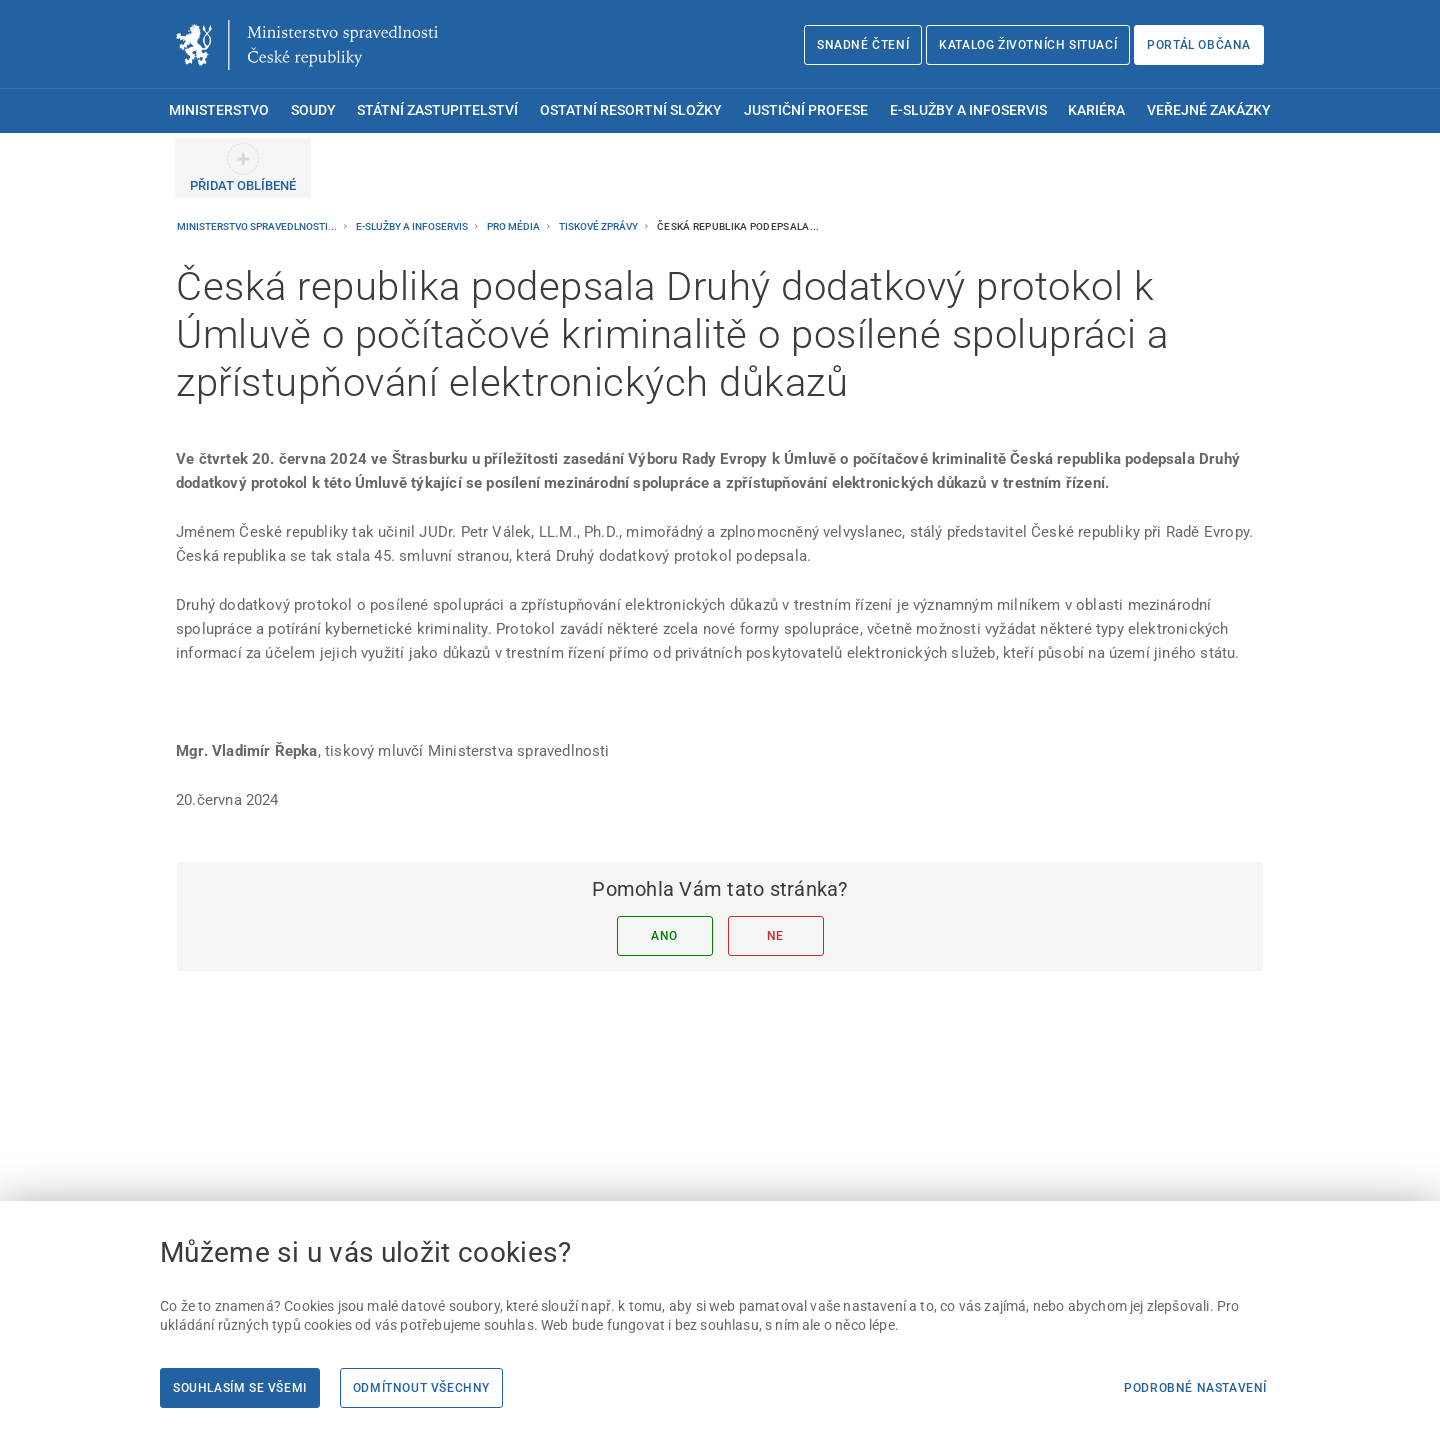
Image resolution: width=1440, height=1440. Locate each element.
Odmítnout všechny (421, 1388)
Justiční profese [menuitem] (806, 110)
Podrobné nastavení (1195, 1388)
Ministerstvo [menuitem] (219, 110)
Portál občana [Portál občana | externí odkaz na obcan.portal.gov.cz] (1199, 45)
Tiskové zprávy (599, 226)
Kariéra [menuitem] (1096, 110)
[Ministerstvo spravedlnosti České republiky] (307, 45)
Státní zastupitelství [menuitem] (437, 110)
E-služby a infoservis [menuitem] (968, 110)
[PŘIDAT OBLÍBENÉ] (243, 168)
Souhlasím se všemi (240, 1388)
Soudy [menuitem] (313, 110)
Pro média (514, 226)
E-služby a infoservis (413, 226)
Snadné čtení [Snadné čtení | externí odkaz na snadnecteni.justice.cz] (863, 45)
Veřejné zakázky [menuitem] (1209, 110)
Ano (664, 936)
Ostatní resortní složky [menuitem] (631, 110)
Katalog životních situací (1028, 45)
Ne (775, 936)
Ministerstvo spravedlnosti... (258, 226)
